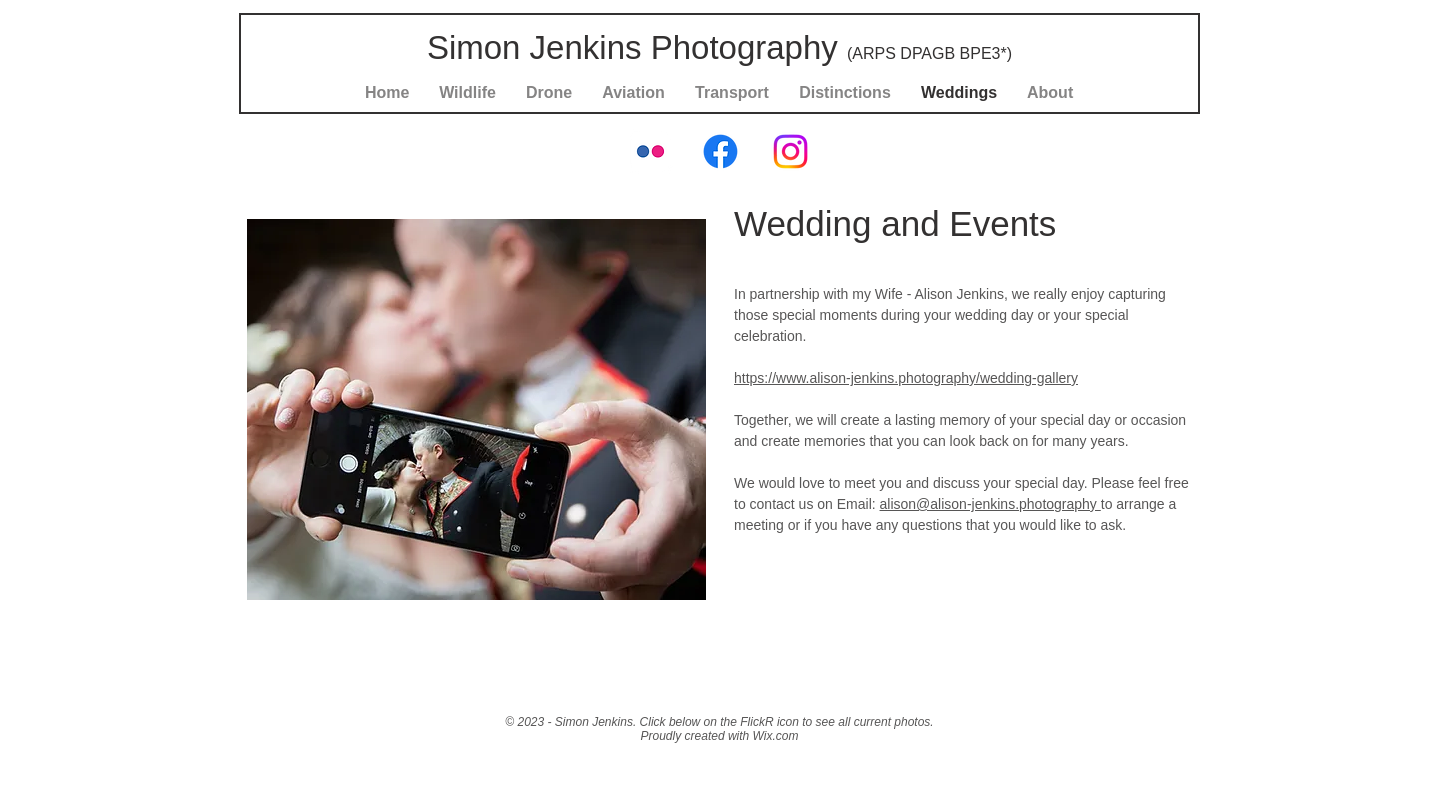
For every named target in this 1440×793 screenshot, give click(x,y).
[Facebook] (720, 151)
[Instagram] (790, 151)
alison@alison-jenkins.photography (990, 504)
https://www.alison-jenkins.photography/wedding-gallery (906, 378)
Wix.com (776, 736)
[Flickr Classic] (650, 151)
